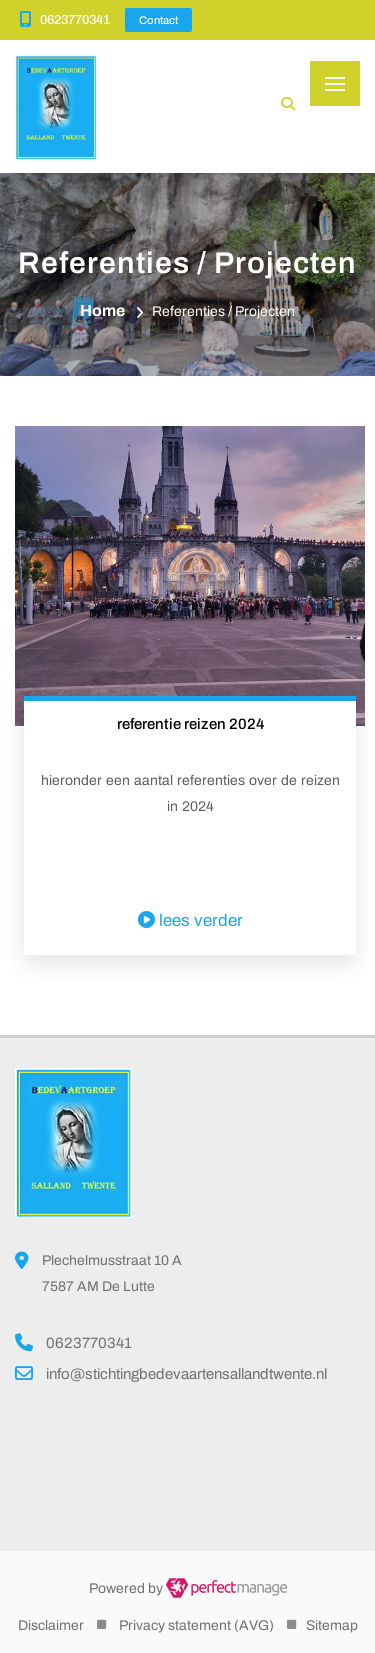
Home (102, 310)
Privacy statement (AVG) (196, 1625)
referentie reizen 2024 (190, 724)
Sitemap (332, 1625)
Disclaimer (51, 1625)
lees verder (190, 920)
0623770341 (75, 20)
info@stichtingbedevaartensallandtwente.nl (186, 1374)
